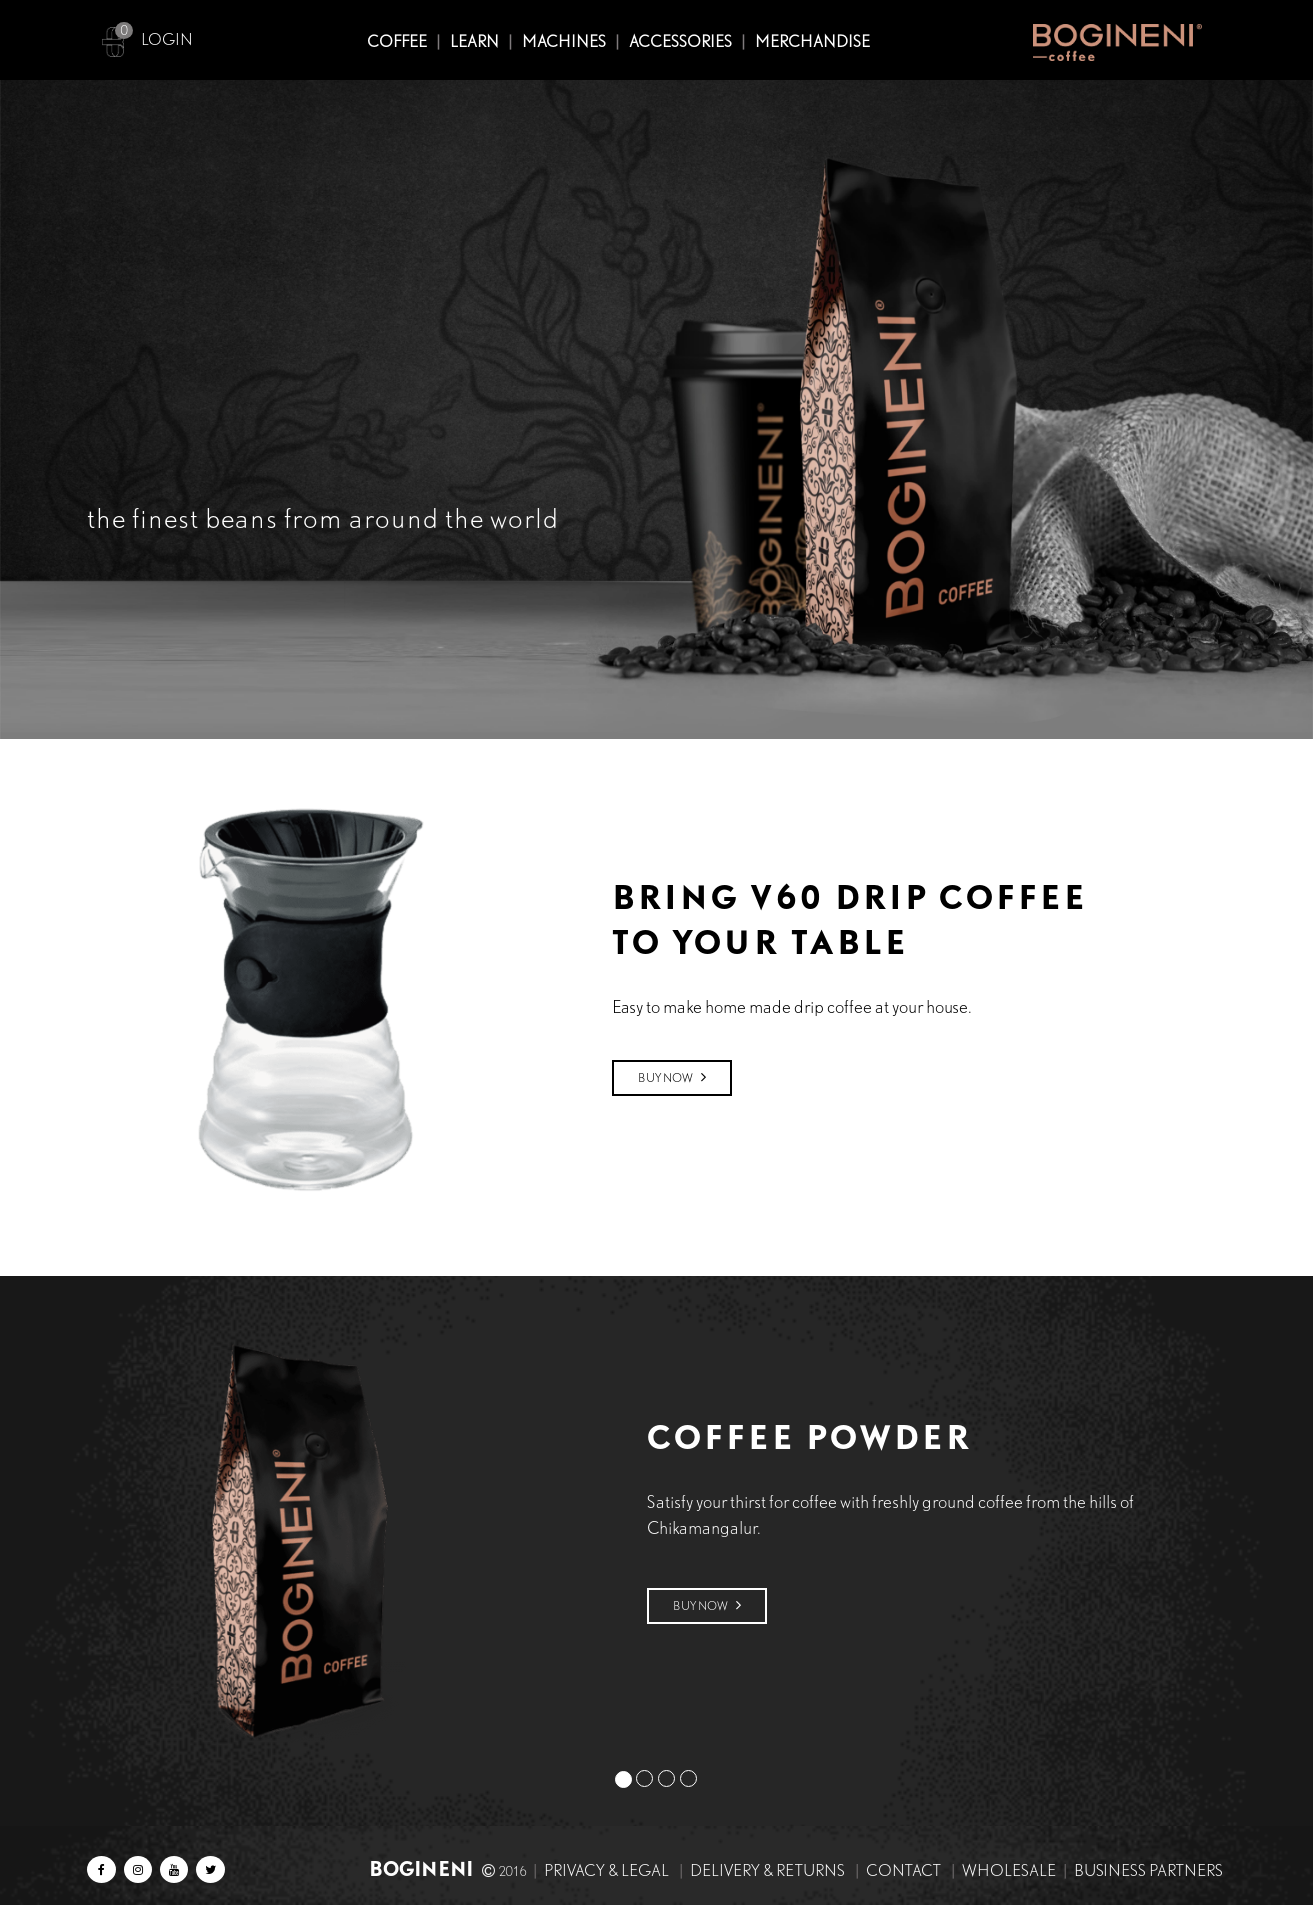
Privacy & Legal (606, 1870)
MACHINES (564, 41)
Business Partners (1148, 1870)
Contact (903, 1870)
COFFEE (397, 41)
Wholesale (1009, 1870)
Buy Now (672, 1077)
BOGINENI (423, 1868)
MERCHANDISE (812, 41)
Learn (474, 41)
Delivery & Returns (767, 1870)
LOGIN (167, 39)
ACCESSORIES (680, 41)
